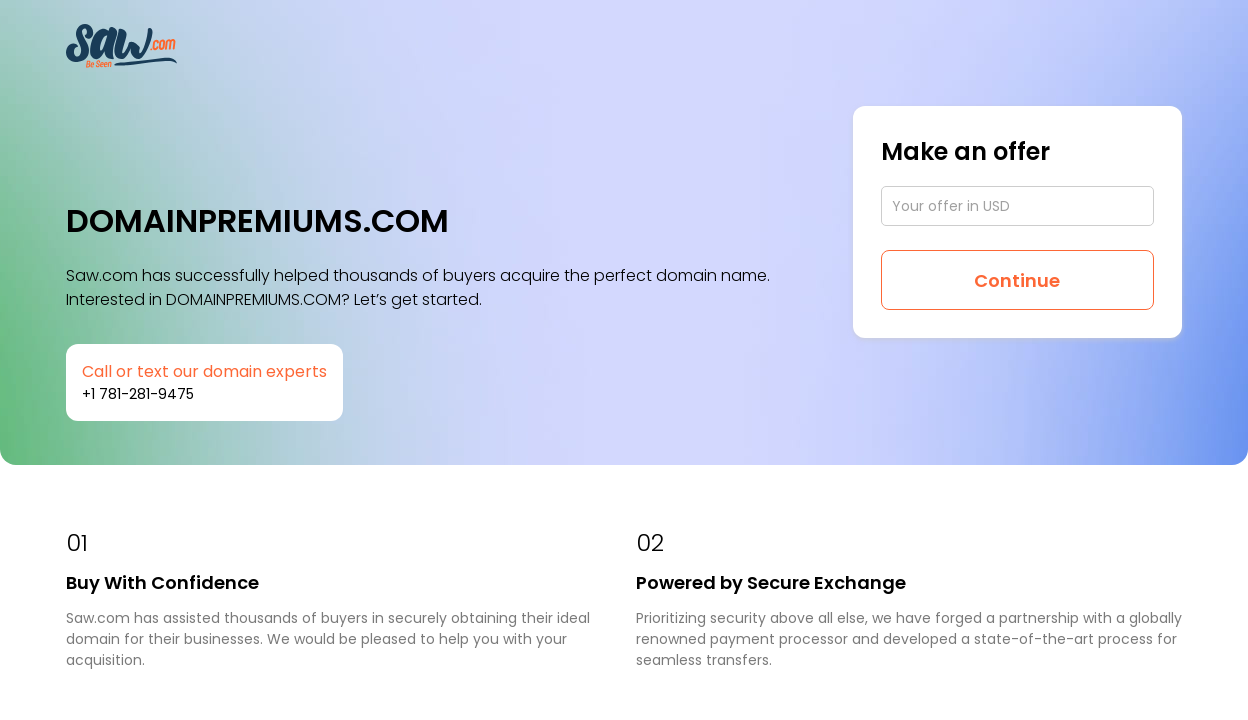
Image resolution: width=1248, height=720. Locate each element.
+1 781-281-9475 (138, 394)
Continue (1017, 280)
